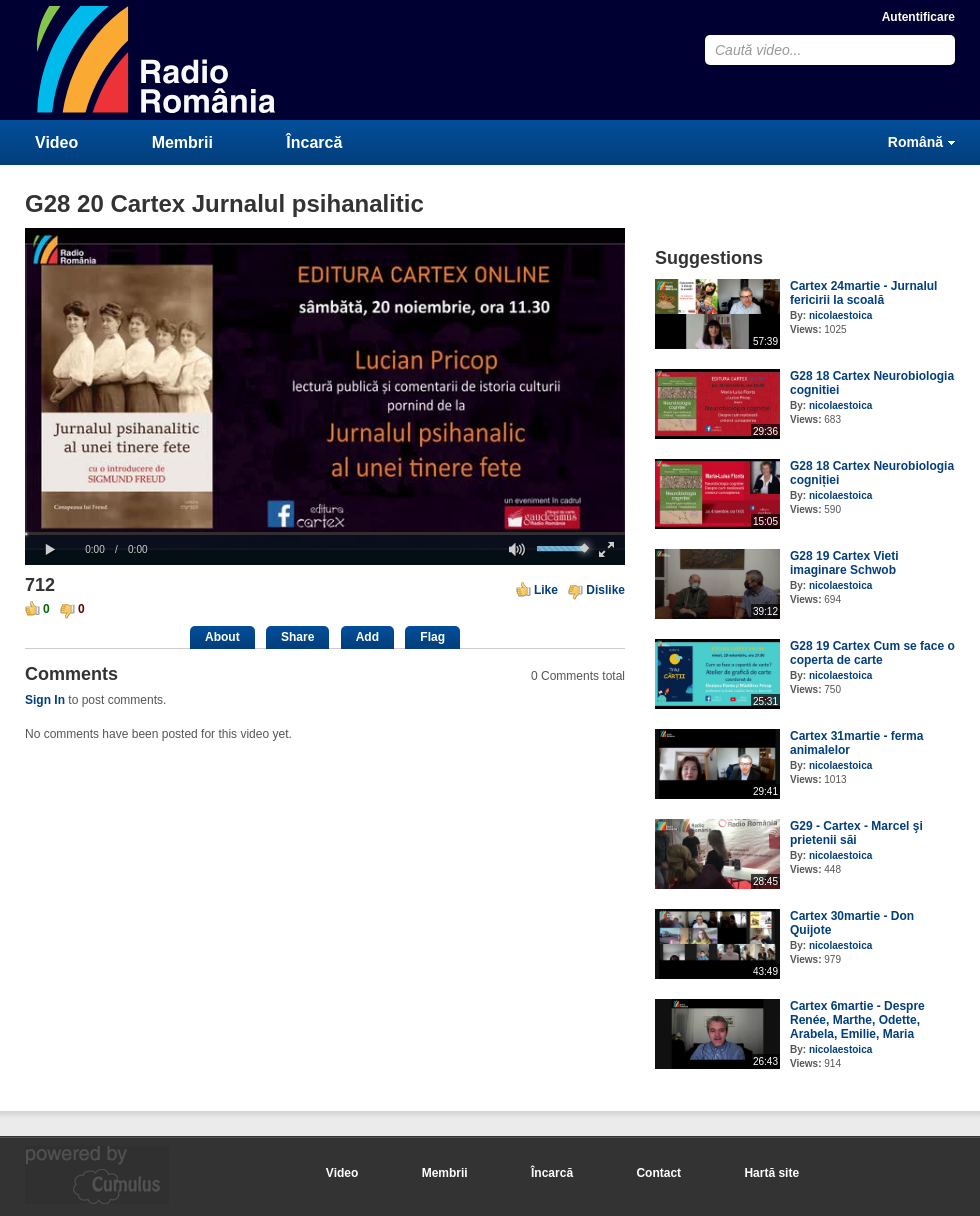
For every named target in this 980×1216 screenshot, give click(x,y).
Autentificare (918, 17)
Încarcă (314, 142)
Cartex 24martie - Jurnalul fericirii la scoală (863, 293)
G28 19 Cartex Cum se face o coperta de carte (872, 653)
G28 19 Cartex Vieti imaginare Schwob (844, 563)
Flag (432, 637)
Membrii (182, 142)
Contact (658, 1173)
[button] (50, 550)
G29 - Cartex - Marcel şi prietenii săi (856, 833)
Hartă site (771, 1173)
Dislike (605, 590)
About (222, 637)
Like (546, 590)
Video (56, 142)
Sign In (45, 700)
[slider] (325, 533)
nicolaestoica (840, 315)
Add (367, 637)
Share (297, 637)
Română (915, 142)
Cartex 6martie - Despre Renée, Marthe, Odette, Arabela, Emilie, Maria (857, 1020)
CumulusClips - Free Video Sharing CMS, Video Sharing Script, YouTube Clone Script (157, 59)
